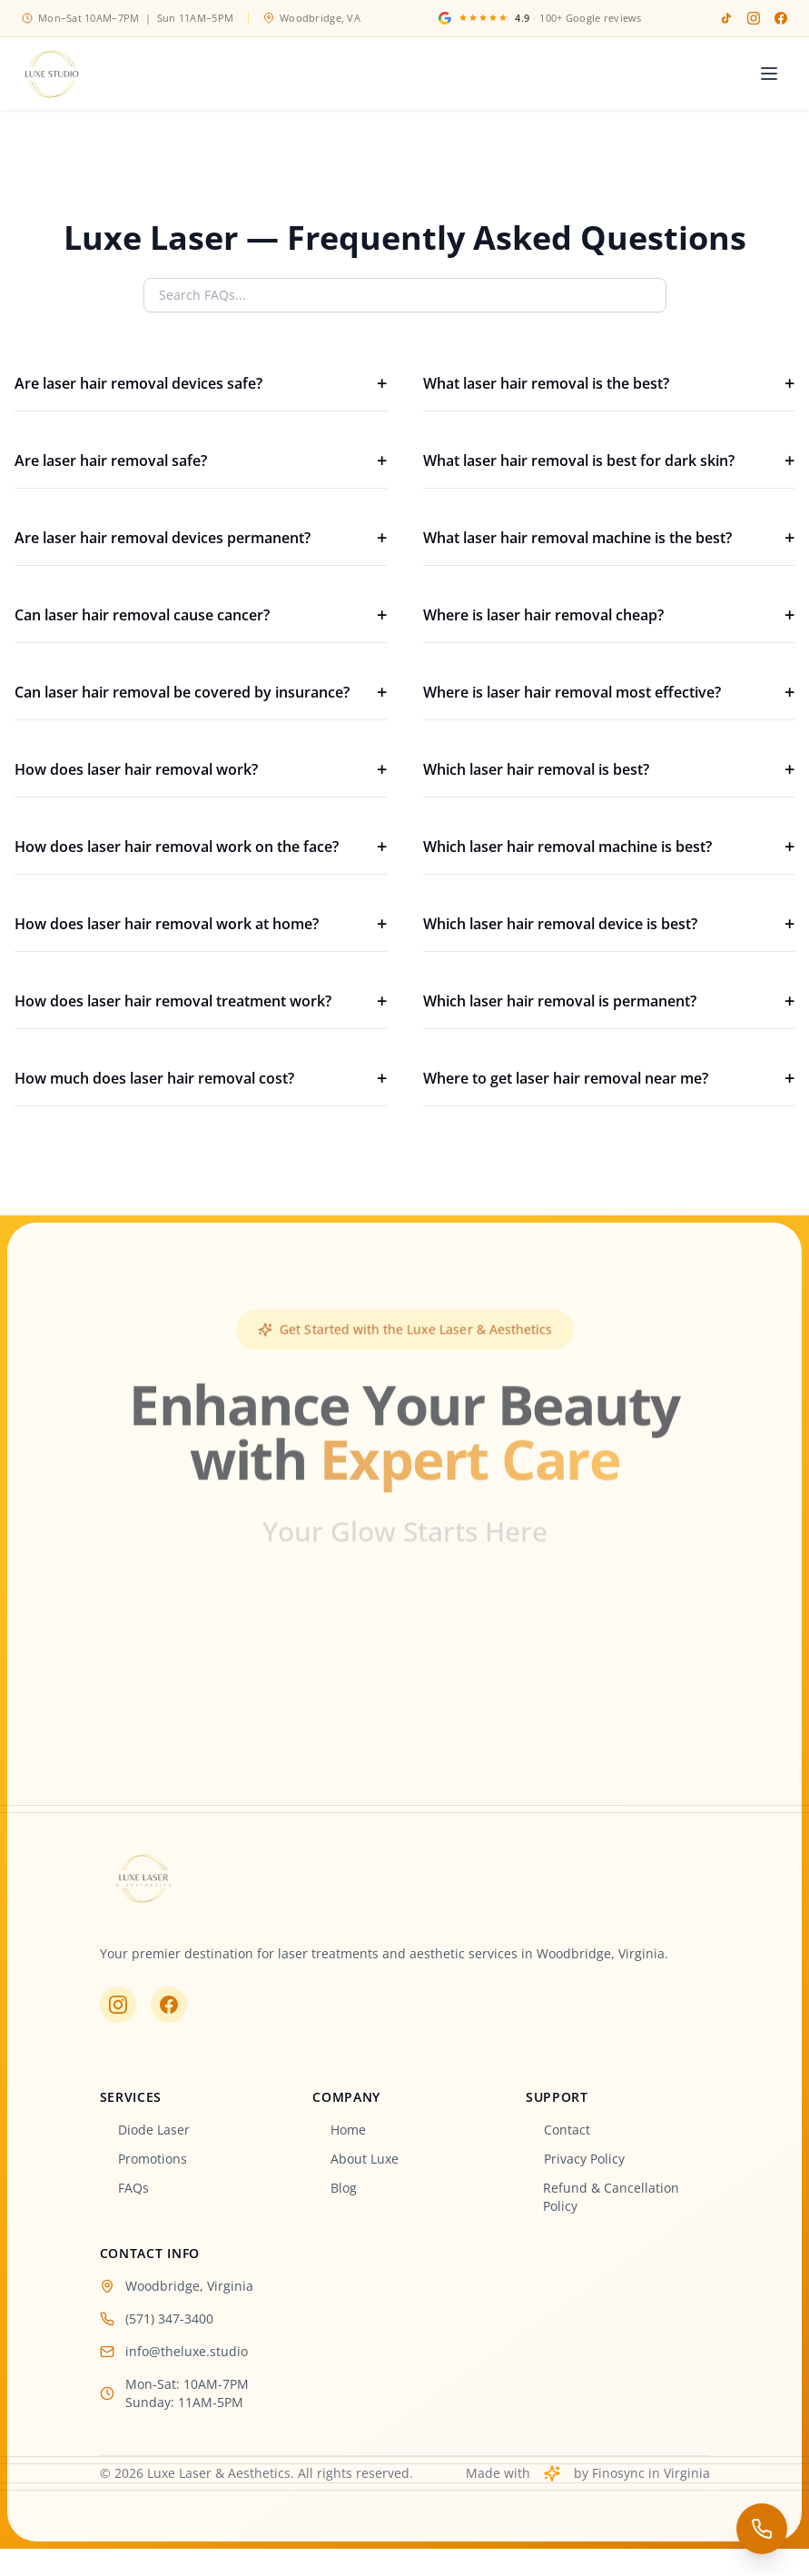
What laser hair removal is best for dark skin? (609, 460)
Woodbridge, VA (311, 18)
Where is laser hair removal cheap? (609, 615)
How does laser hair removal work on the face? (201, 846)
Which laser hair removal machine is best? (609, 846)
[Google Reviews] (540, 18)
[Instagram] (753, 18)
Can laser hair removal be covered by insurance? (201, 692)
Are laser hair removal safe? (201, 460)
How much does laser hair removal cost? (201, 1078)
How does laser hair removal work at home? (201, 923)
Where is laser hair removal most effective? (609, 692)
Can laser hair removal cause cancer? (201, 615)
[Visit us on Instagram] (117, 2004)
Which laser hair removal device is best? (609, 923)
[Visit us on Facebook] (168, 2004)
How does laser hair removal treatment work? (201, 1001)
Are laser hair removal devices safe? (201, 383)
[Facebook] (780, 18)
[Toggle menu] (769, 73)
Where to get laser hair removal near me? (609, 1078)
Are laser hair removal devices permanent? (201, 537)
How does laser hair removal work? (201, 769)
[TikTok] (726, 18)
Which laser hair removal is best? (609, 769)
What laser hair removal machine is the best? (609, 537)
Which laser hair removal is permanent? (609, 1001)
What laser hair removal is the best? (609, 383)
